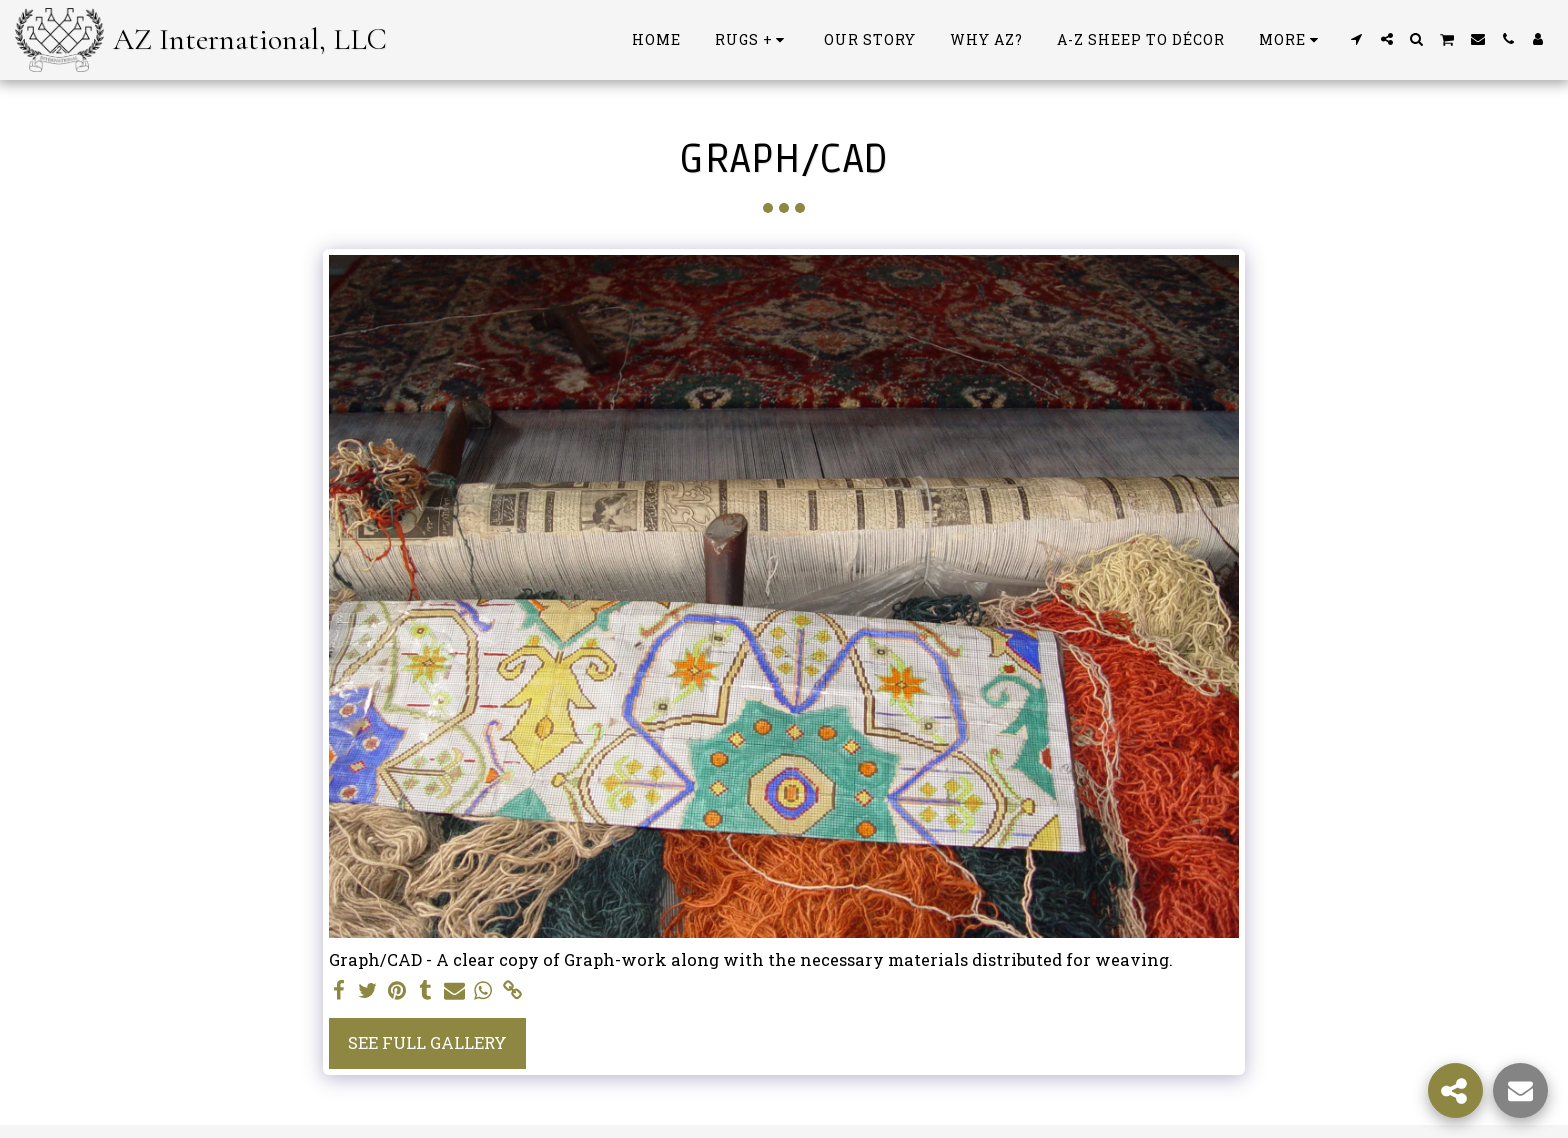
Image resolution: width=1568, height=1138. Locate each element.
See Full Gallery (427, 1042)
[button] (1357, 39)
